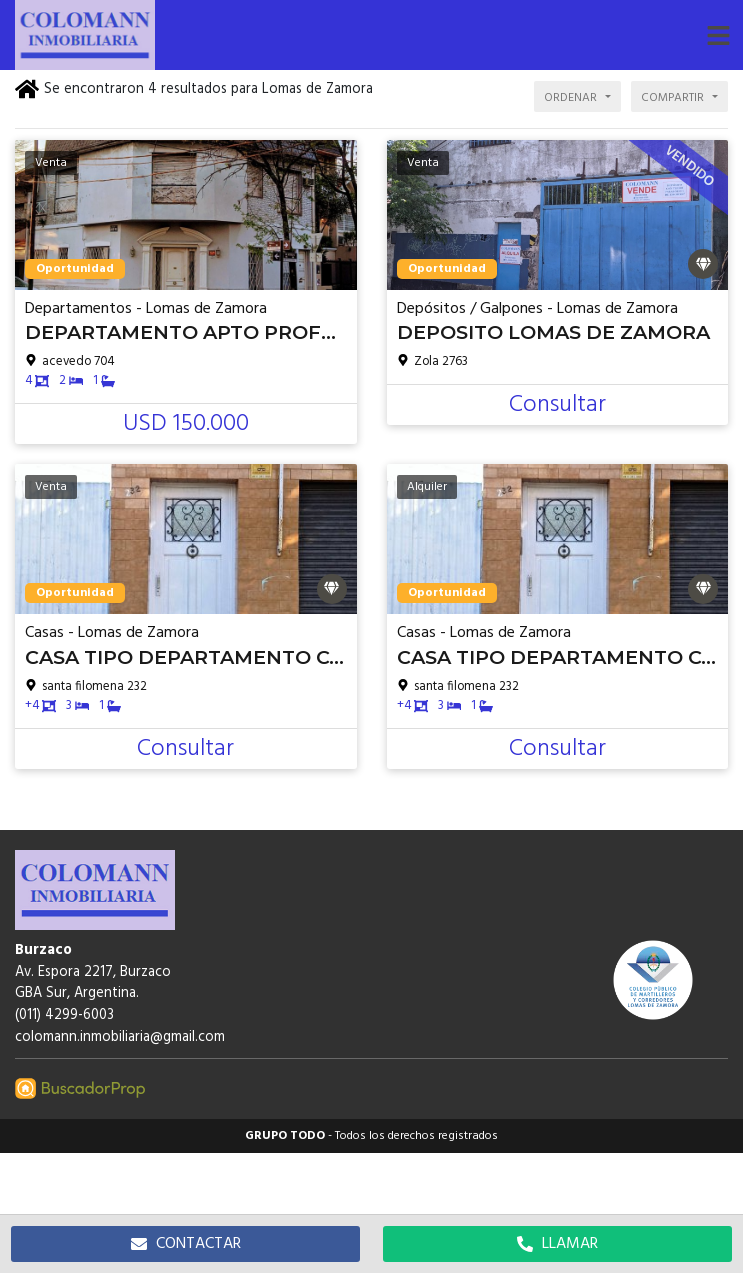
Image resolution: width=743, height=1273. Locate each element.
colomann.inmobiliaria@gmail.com (120, 1037)
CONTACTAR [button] (186, 1244)
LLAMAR (557, 1244)
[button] (718, 35)
